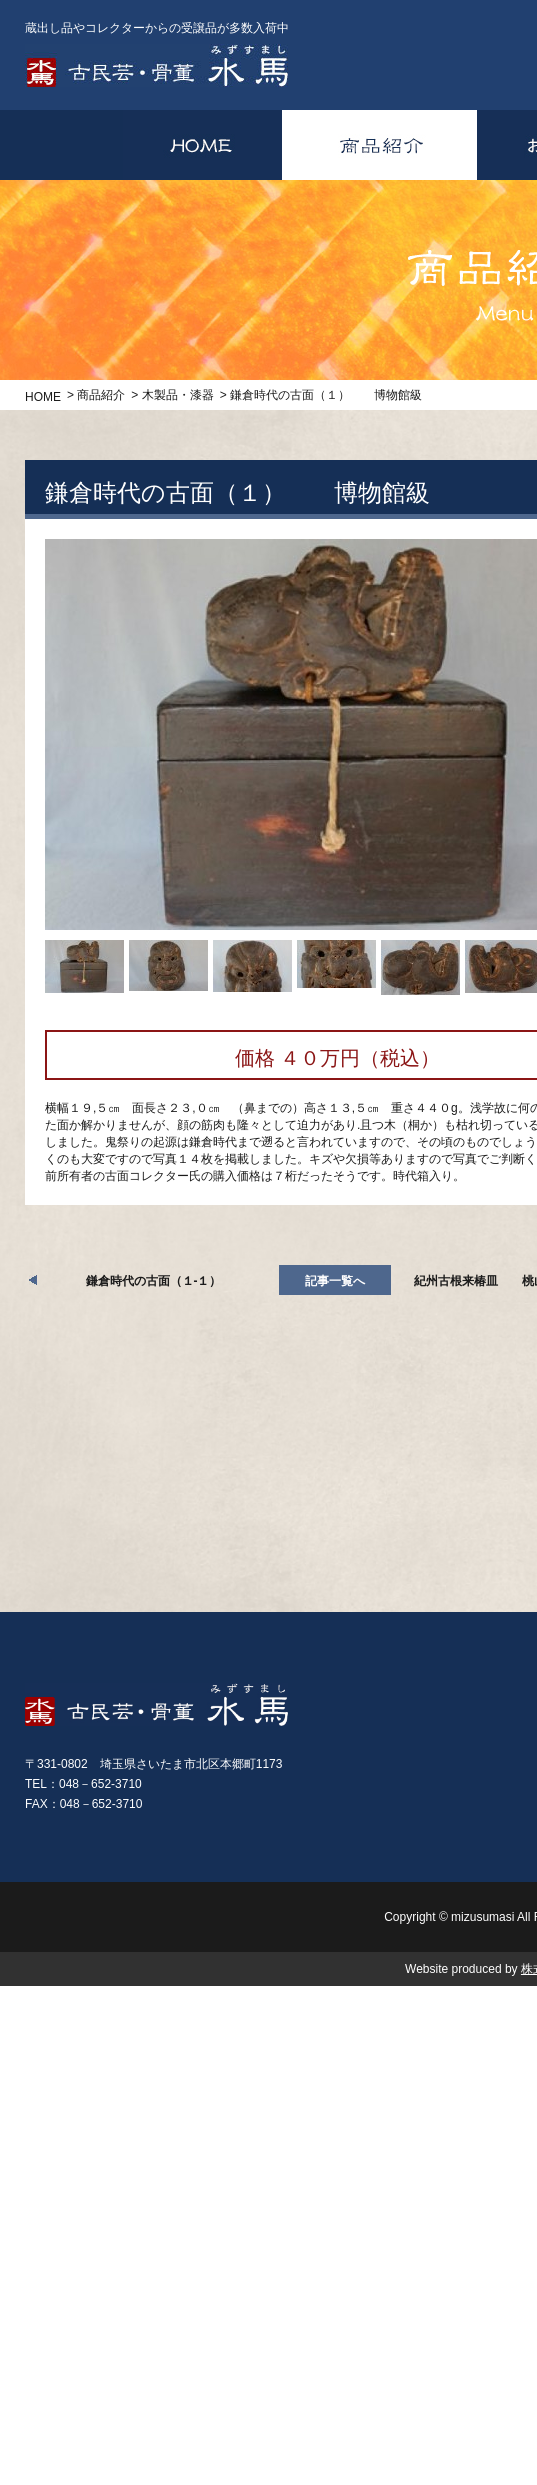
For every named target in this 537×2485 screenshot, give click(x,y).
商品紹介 (101, 395)
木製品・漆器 (178, 395)
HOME (43, 397)
